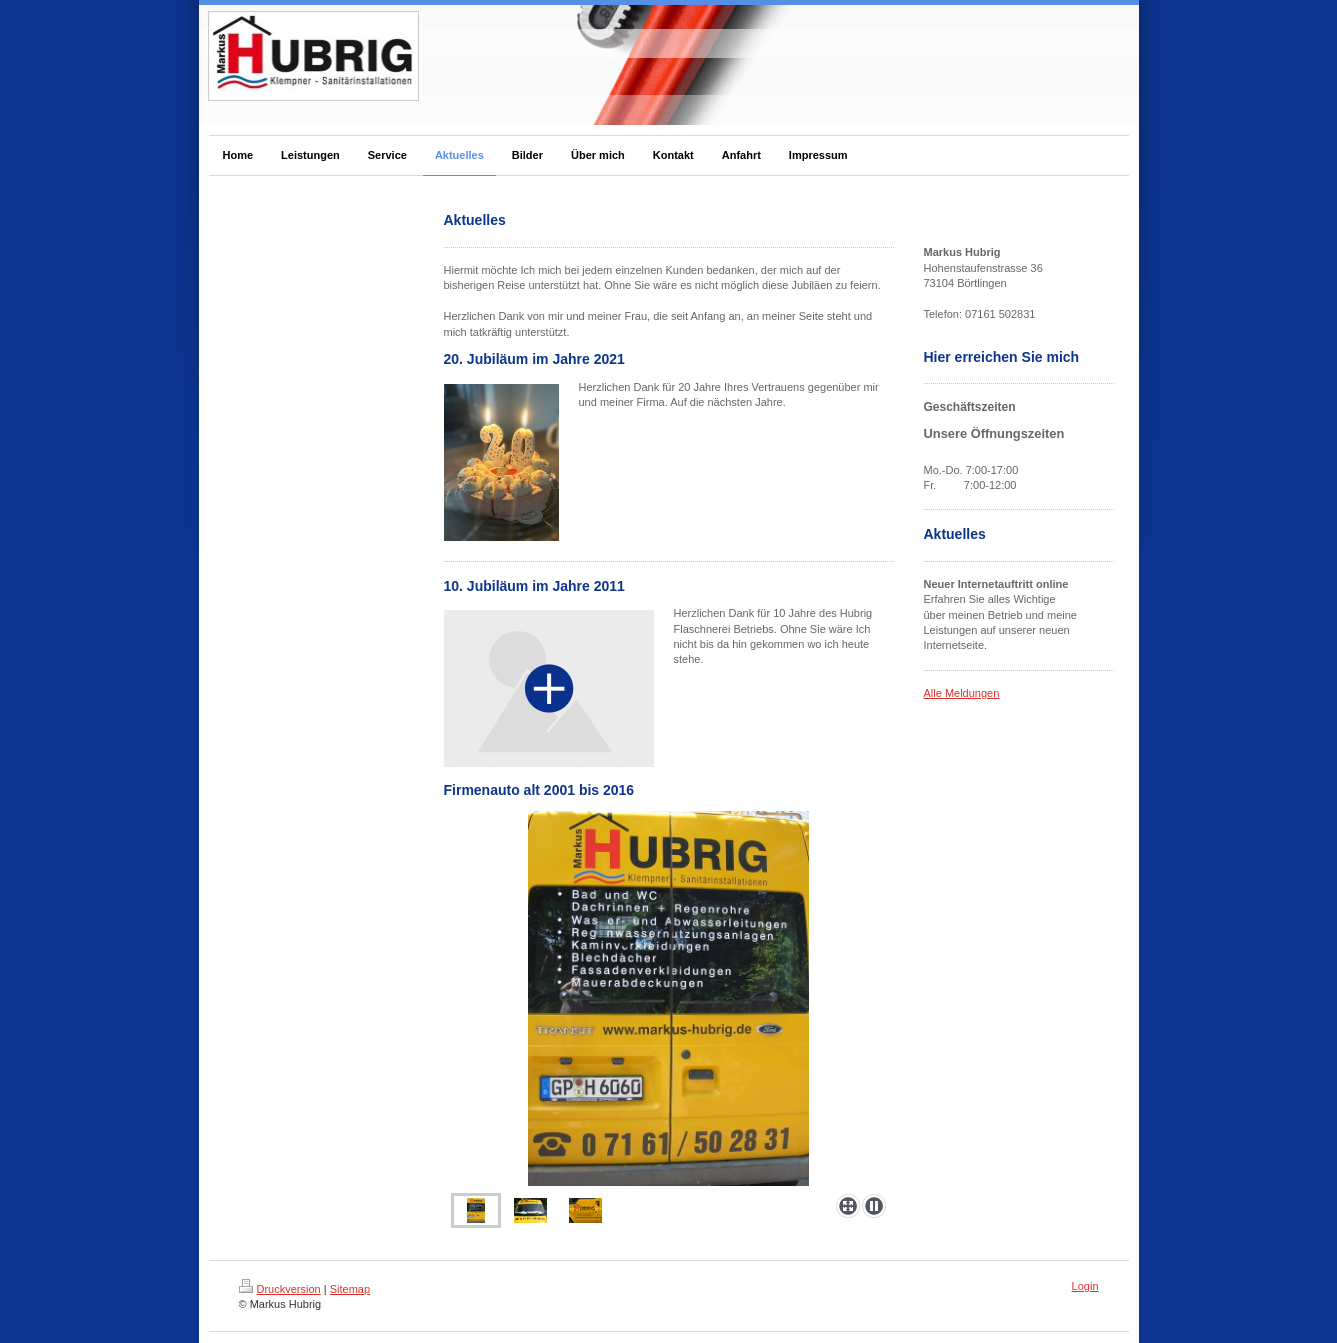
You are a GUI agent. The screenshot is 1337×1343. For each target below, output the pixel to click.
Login (1085, 1286)
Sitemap (350, 1289)
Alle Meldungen (962, 693)
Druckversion (280, 1289)
